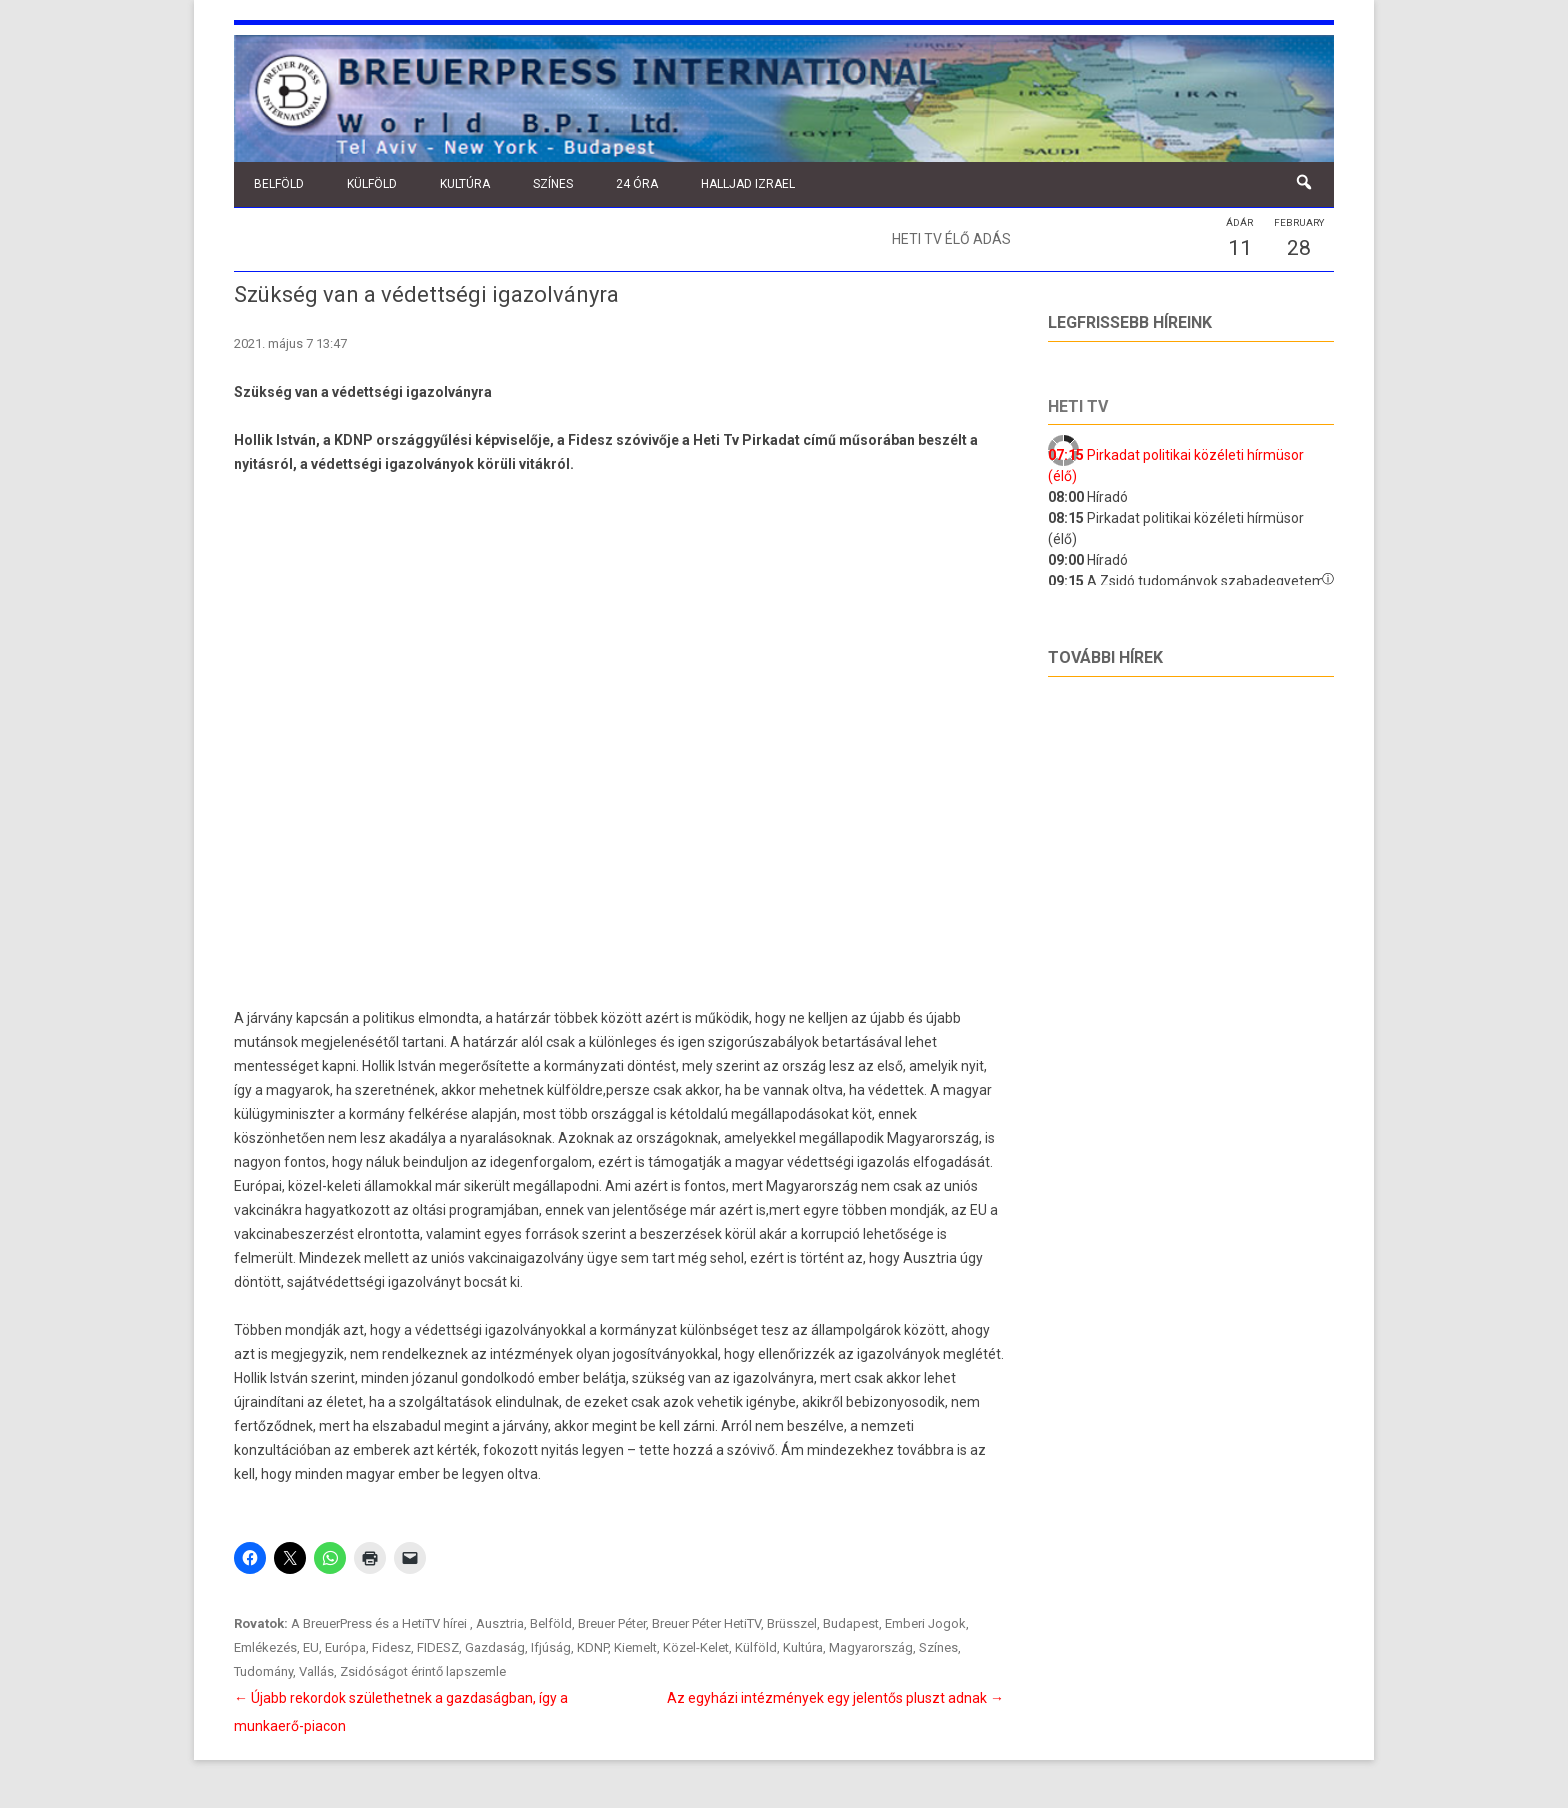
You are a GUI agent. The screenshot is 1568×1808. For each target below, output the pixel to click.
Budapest (851, 1623)
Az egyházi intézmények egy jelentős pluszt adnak (835, 1698)
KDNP (592, 1647)
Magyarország (871, 1647)
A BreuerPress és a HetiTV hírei (380, 1623)
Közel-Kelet (696, 1647)
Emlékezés (265, 1647)
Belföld (279, 184)
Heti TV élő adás (951, 239)
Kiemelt (635, 1647)
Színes (553, 184)
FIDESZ (438, 1647)
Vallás (316, 1671)
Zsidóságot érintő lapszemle (423, 1671)
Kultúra (465, 184)
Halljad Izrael (748, 184)
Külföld (372, 184)
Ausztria (500, 1623)
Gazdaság (495, 1647)
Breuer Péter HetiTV (706, 1623)
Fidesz (391, 1647)
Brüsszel (792, 1623)
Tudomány (263, 1671)
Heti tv (1078, 406)
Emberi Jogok (925, 1623)
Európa (345, 1647)
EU (311, 1647)
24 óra (637, 184)
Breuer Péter (612, 1623)
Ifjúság (551, 1647)
